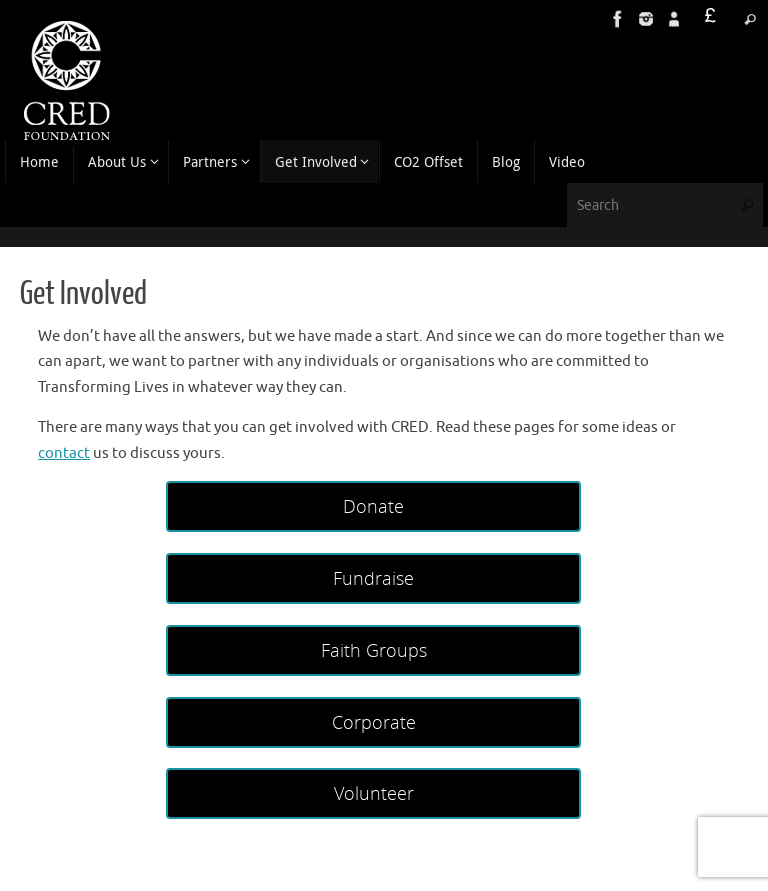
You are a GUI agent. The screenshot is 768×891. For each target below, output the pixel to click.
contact (64, 453)
